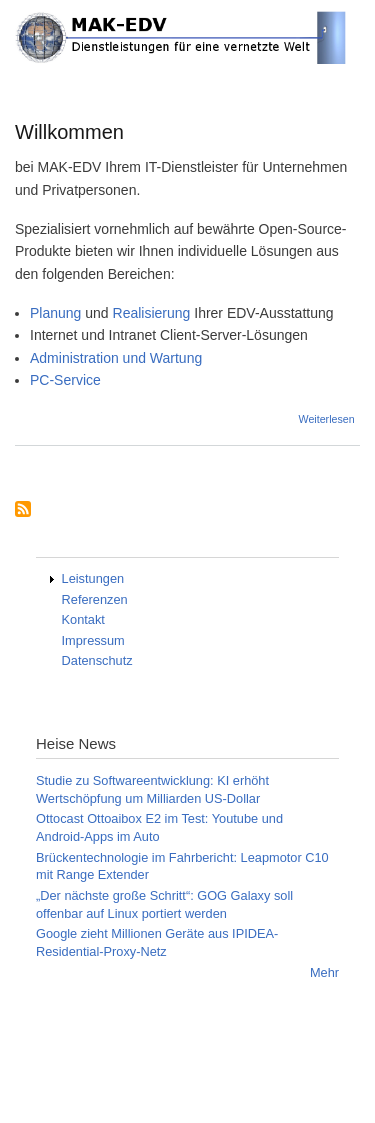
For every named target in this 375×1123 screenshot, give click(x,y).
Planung (57, 313)
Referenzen (95, 599)
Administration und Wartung (116, 358)
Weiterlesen (327, 419)
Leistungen (93, 578)
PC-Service (65, 380)
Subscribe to (23, 510)
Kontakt (83, 619)
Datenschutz (97, 660)
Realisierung (152, 313)
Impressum (93, 640)
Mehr (324, 972)
